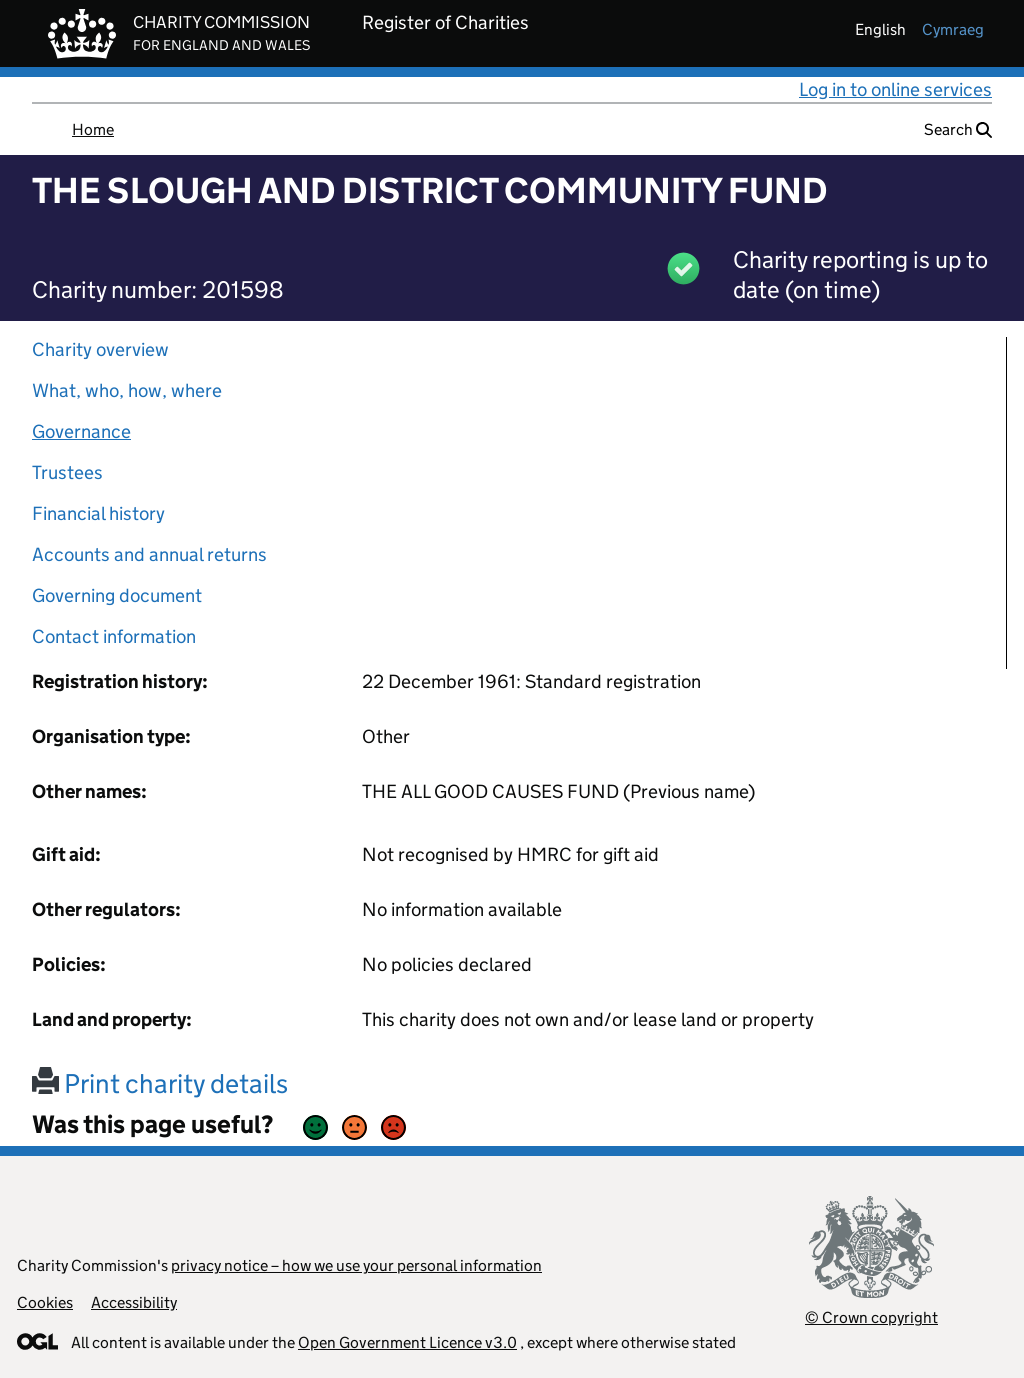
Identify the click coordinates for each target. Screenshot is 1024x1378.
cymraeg (953, 29)
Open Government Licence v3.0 (407, 1342)
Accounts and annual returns (149, 554)
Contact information (114, 636)
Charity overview (100, 349)
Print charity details (160, 1083)
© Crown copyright (871, 1317)
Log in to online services (895, 89)
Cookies (45, 1302)
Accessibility (134, 1302)
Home (93, 129)
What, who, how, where (127, 390)
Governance (81, 431)
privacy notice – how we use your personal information (356, 1265)
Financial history (98, 513)
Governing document (117, 595)
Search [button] (958, 129)
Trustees (67, 472)
